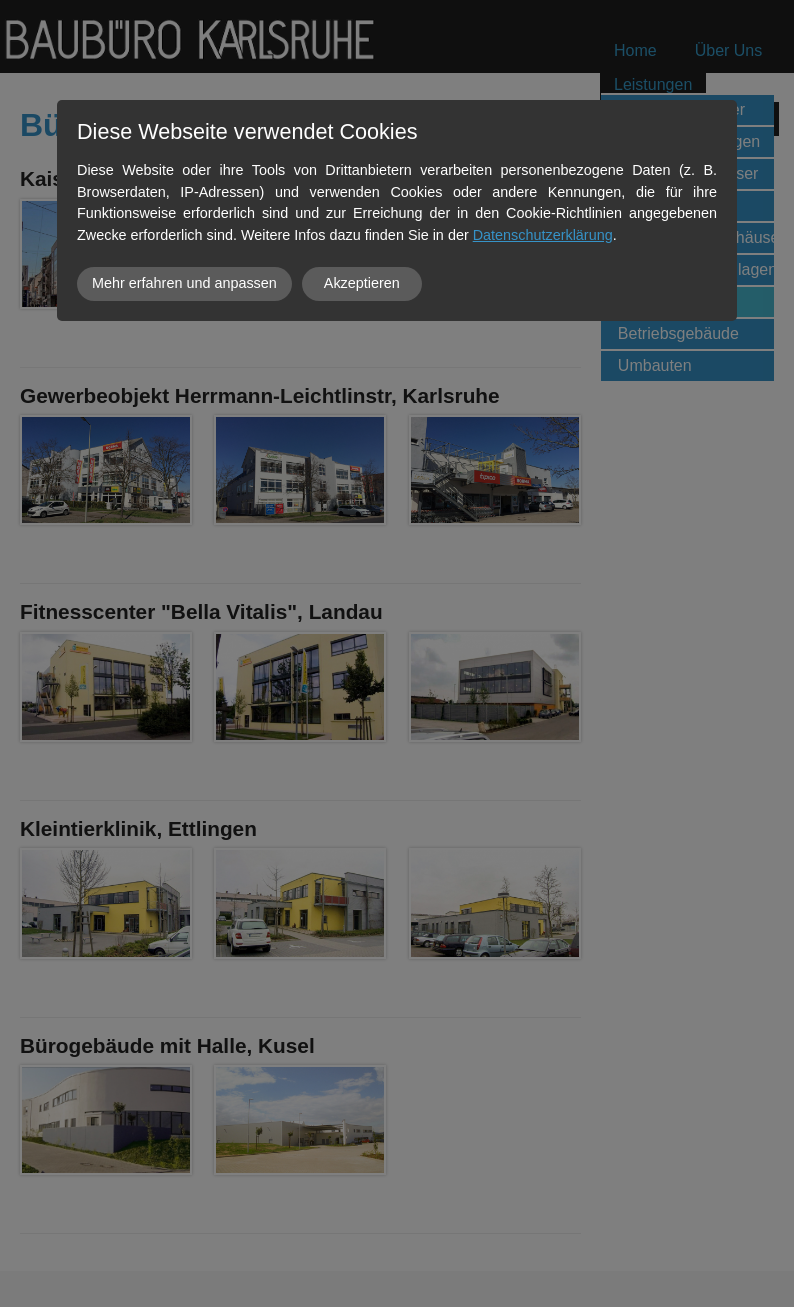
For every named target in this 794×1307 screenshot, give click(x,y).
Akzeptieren (362, 283)
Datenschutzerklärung (543, 235)
